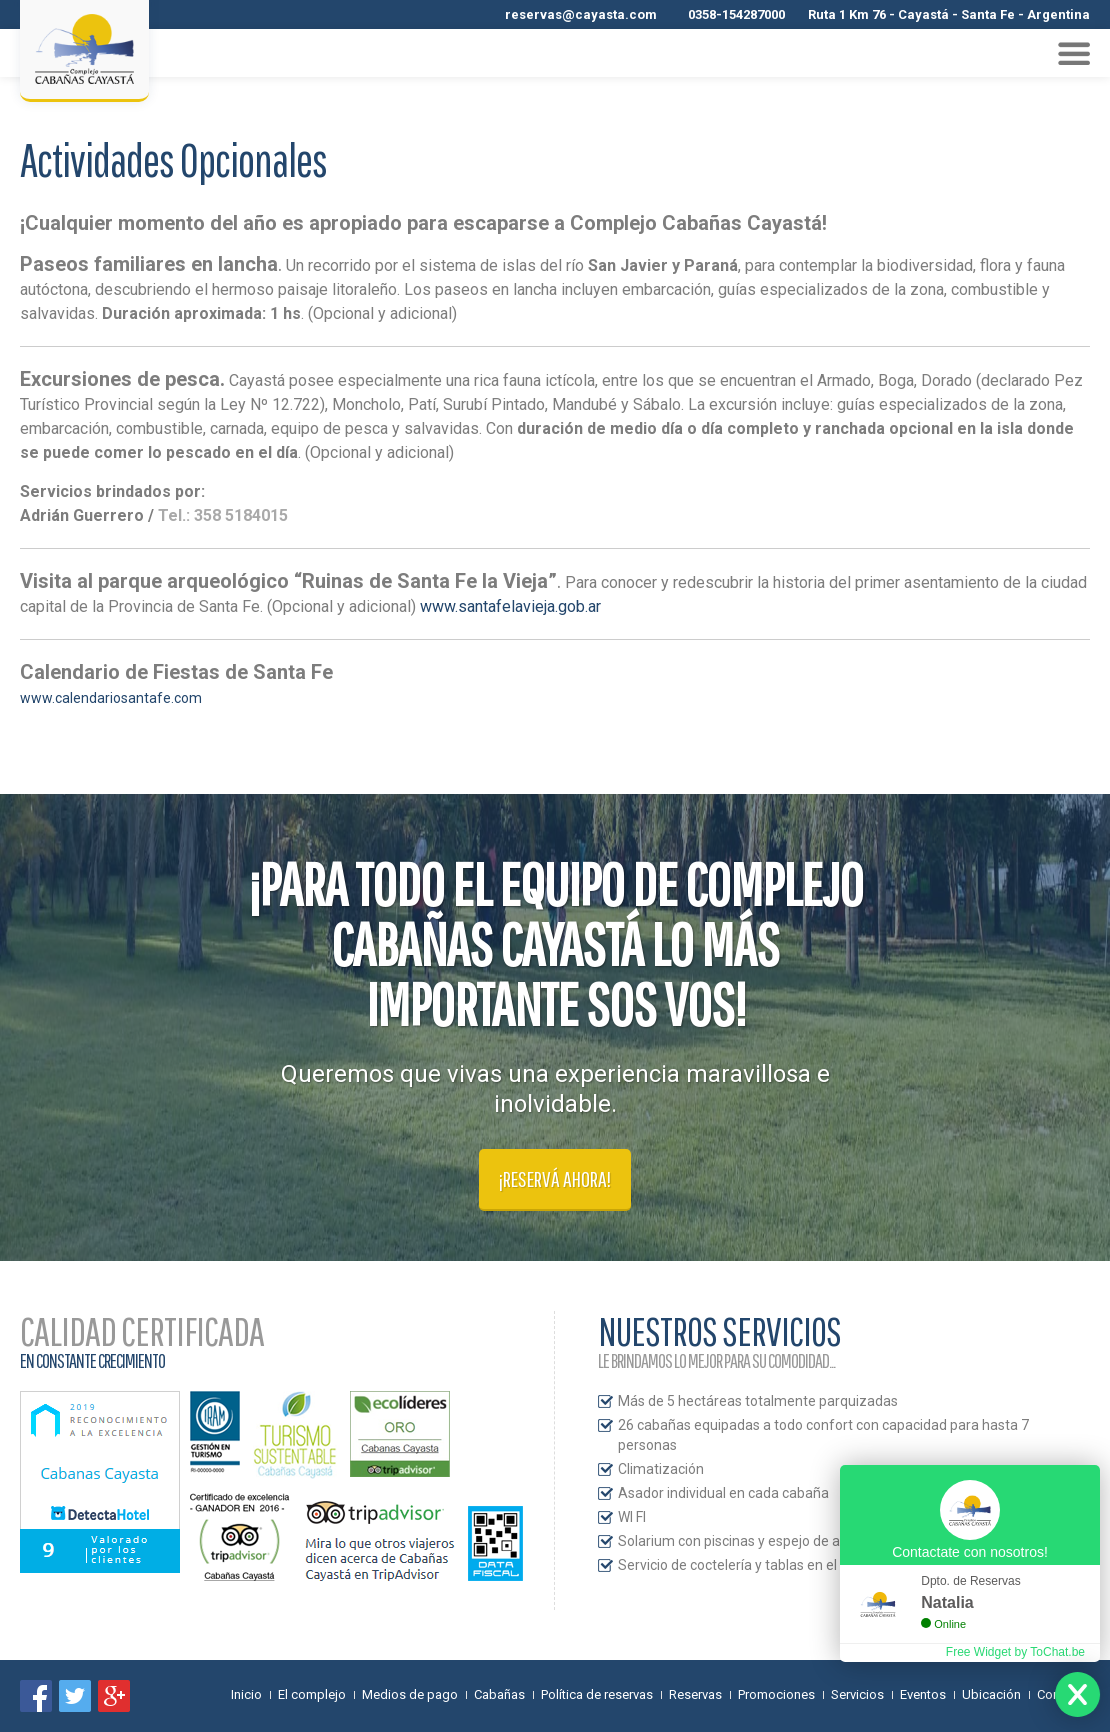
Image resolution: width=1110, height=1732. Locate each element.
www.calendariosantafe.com (111, 698)
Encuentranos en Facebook (36, 1696)
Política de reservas (597, 1694)
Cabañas (499, 1694)
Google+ (114, 1696)
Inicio (246, 1694)
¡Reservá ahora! (555, 1178)
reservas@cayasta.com (581, 14)
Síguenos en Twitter (75, 1696)
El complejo (312, 1694)
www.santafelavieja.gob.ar (510, 606)
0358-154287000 (736, 14)
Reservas (695, 1694)
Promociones (776, 1694)
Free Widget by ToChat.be (1015, 1652)
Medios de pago (410, 1694)
